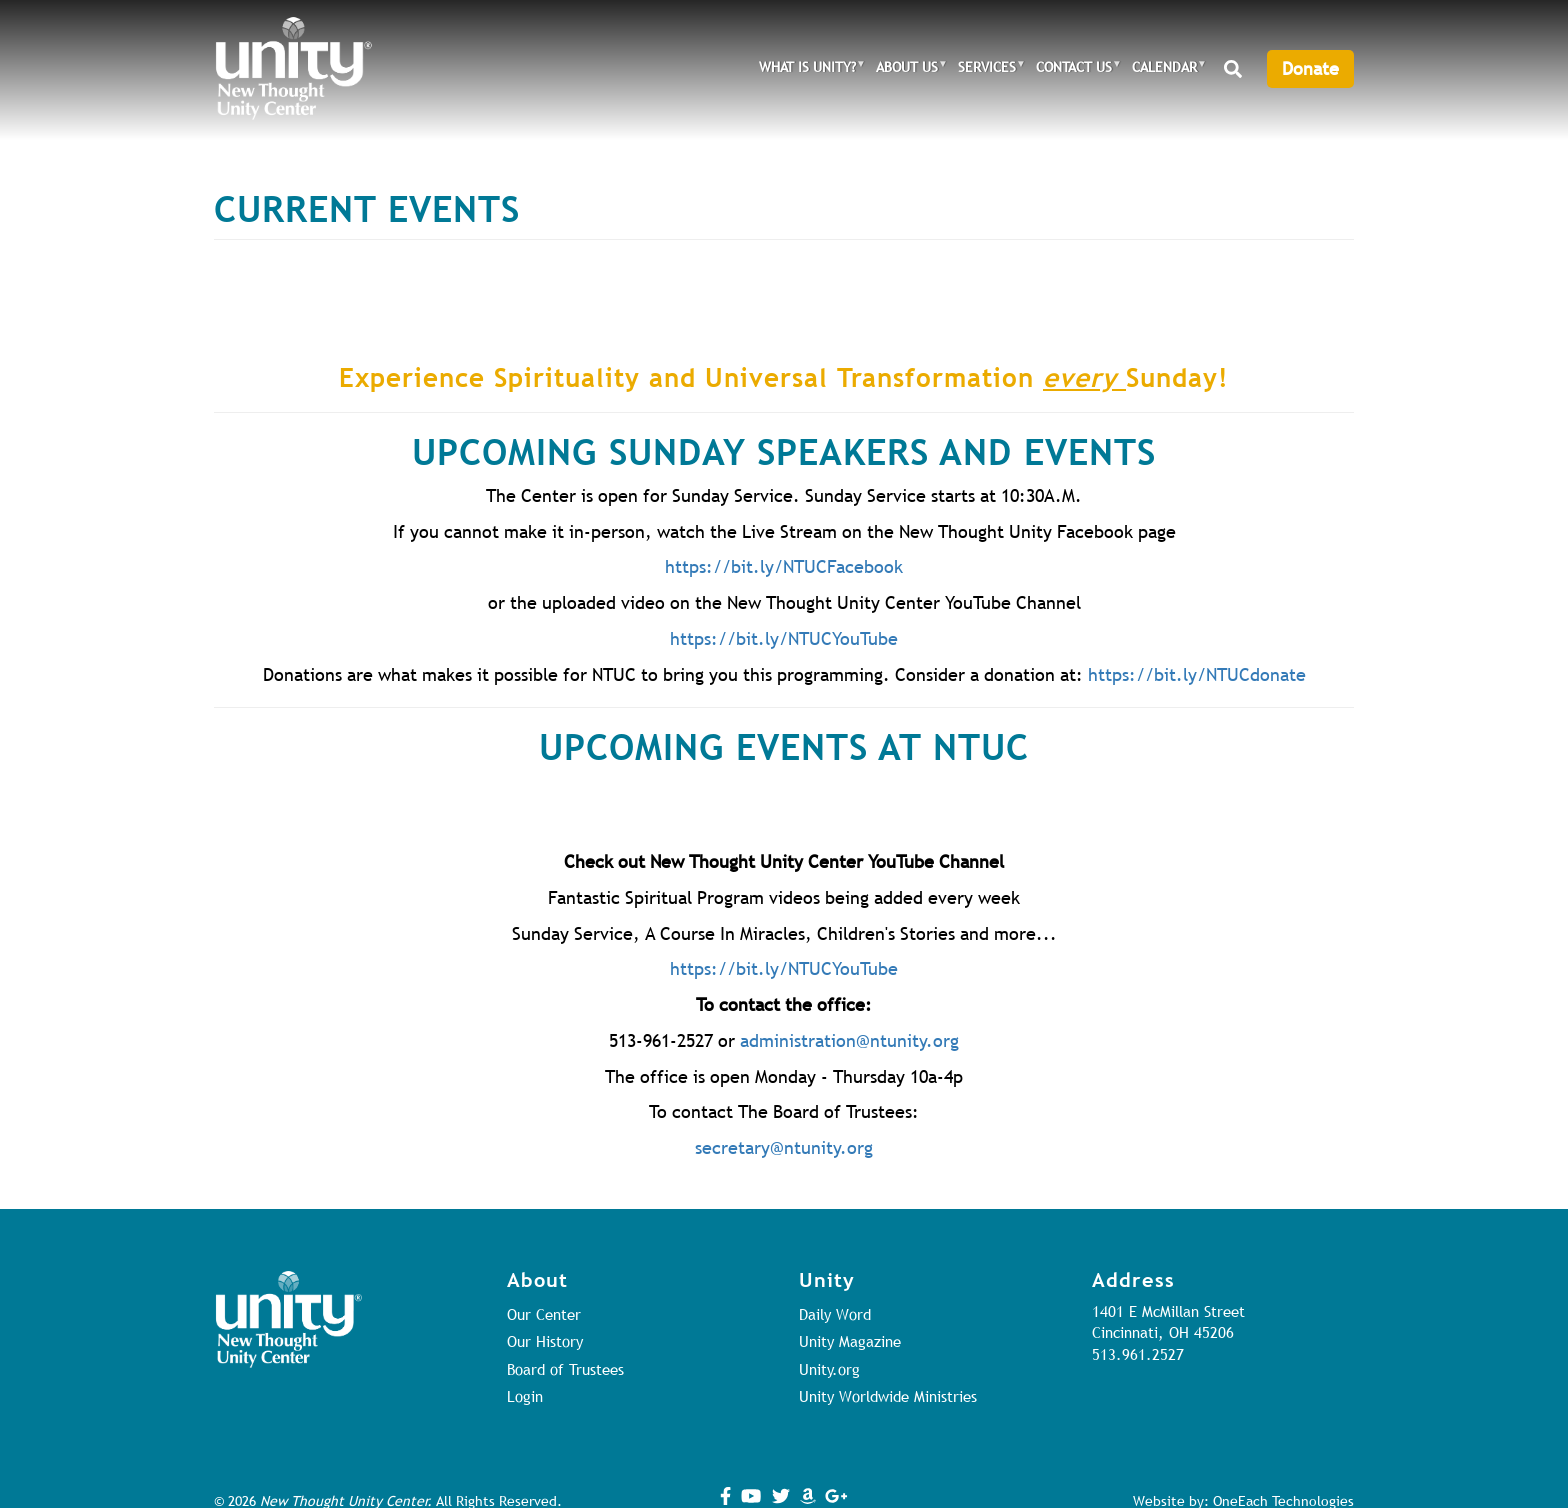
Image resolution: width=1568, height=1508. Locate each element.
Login (525, 1396)
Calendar (1164, 69)
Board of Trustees (565, 1369)
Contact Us (1074, 69)
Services (987, 69)
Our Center (544, 1314)
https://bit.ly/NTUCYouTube (784, 638)
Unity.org (829, 1369)
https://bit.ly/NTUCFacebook (784, 566)
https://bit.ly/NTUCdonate (1197, 674)
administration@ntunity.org (849, 1040)
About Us (907, 69)
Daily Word (835, 1314)
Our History (545, 1341)
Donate (1310, 68)
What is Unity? (807, 69)
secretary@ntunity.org (784, 1147)
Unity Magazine (850, 1341)
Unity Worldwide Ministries (888, 1396)
